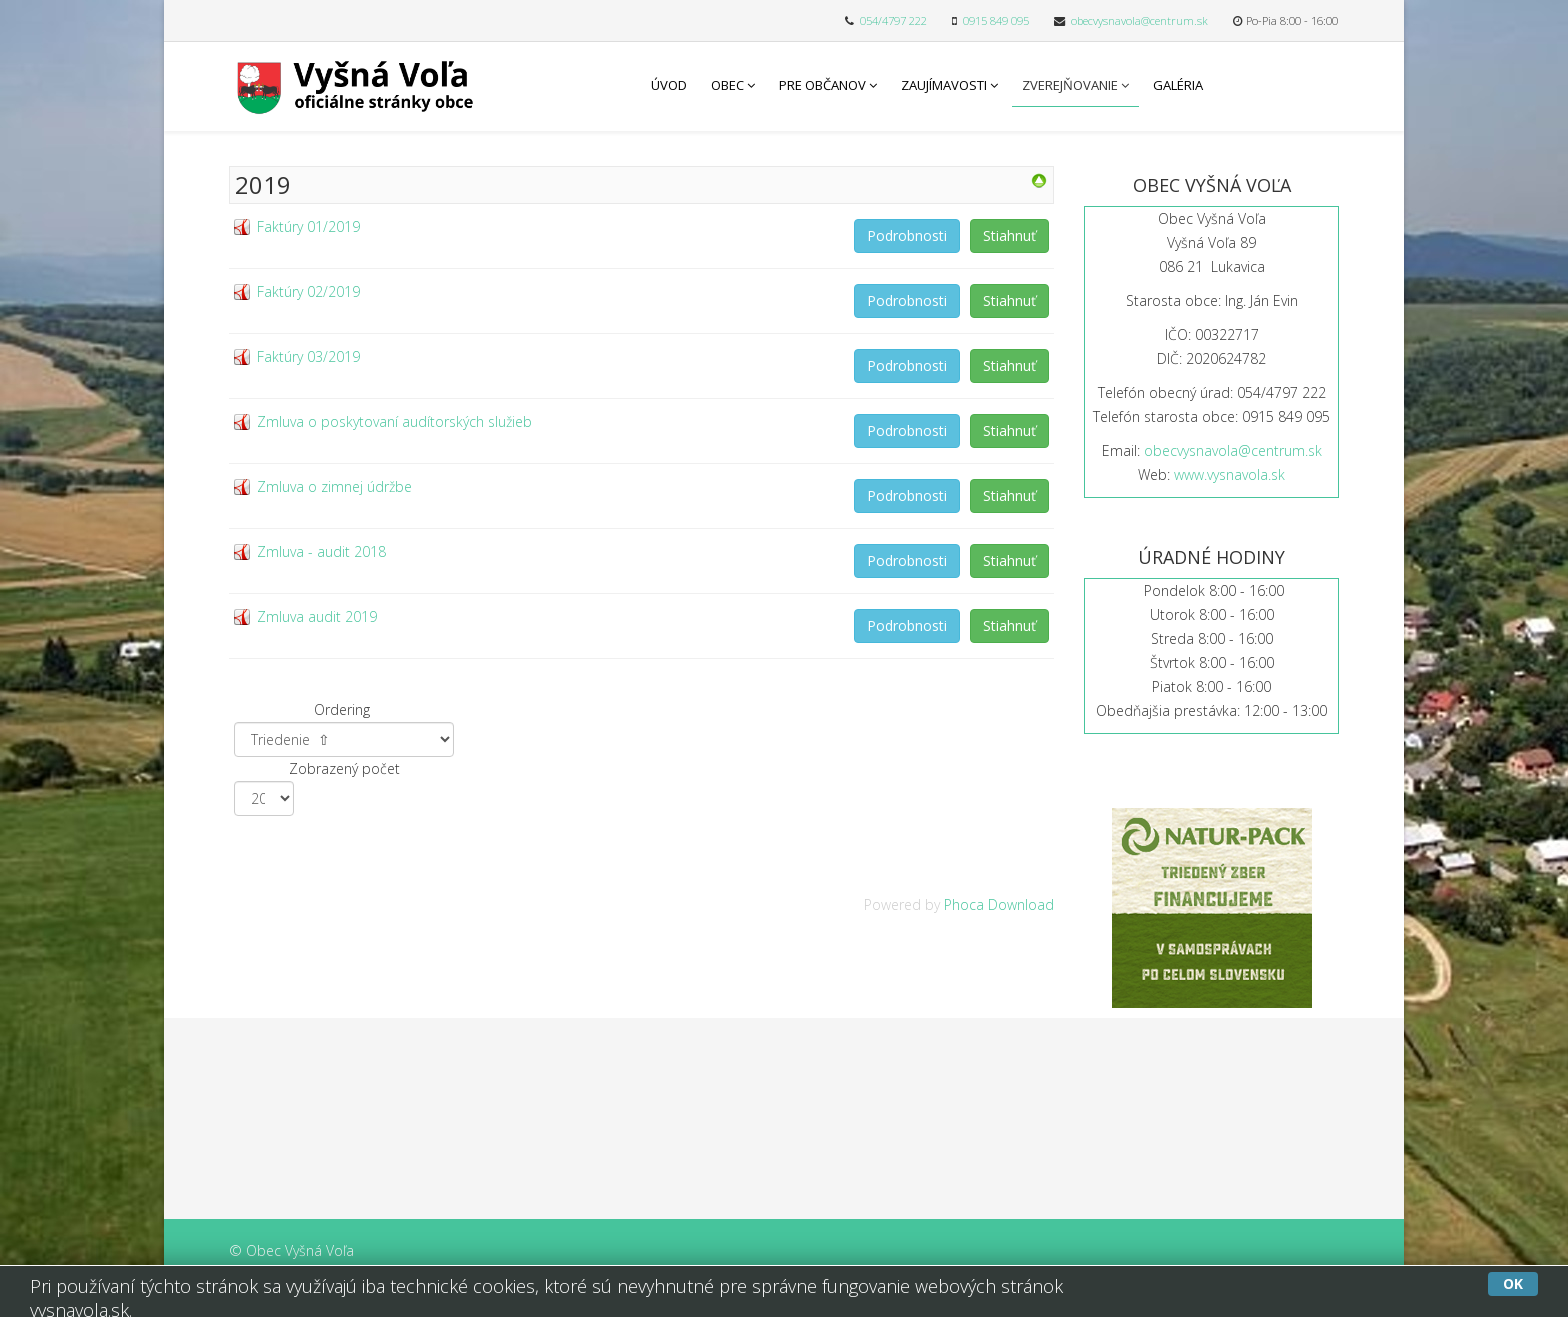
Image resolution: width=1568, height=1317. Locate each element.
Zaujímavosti (944, 85)
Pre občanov (822, 85)
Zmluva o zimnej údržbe (334, 486)
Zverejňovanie (1070, 85)
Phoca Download (999, 904)
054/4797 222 (893, 20)
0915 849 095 (996, 20)
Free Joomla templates (745, 1294)
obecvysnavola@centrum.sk (1139, 20)
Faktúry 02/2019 (308, 291)
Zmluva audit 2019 (317, 616)
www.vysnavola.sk (1229, 474)
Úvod (669, 85)
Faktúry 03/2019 (308, 356)
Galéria (1178, 85)
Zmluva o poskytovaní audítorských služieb (394, 421)
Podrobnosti (907, 235)
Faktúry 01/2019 (308, 226)
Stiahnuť (1009, 235)
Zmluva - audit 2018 (321, 551)
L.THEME (869, 1294)
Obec (727, 85)
